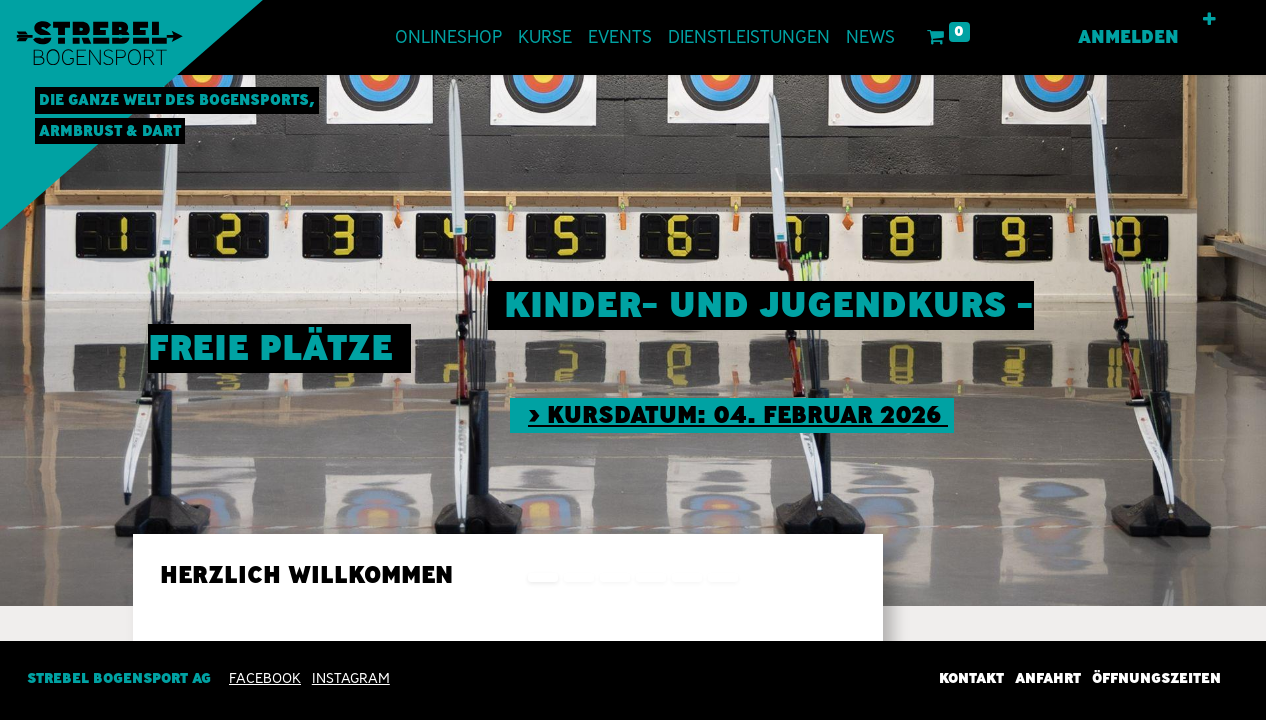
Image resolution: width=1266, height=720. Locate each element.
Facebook (265, 678)
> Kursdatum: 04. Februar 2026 (738, 414)
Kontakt (971, 678)
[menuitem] (448, 37)
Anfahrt (1048, 678)
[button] (1209, 20)
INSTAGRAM (351, 678)
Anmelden (1128, 37)
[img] (1215, 340)
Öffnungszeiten (1156, 678)
